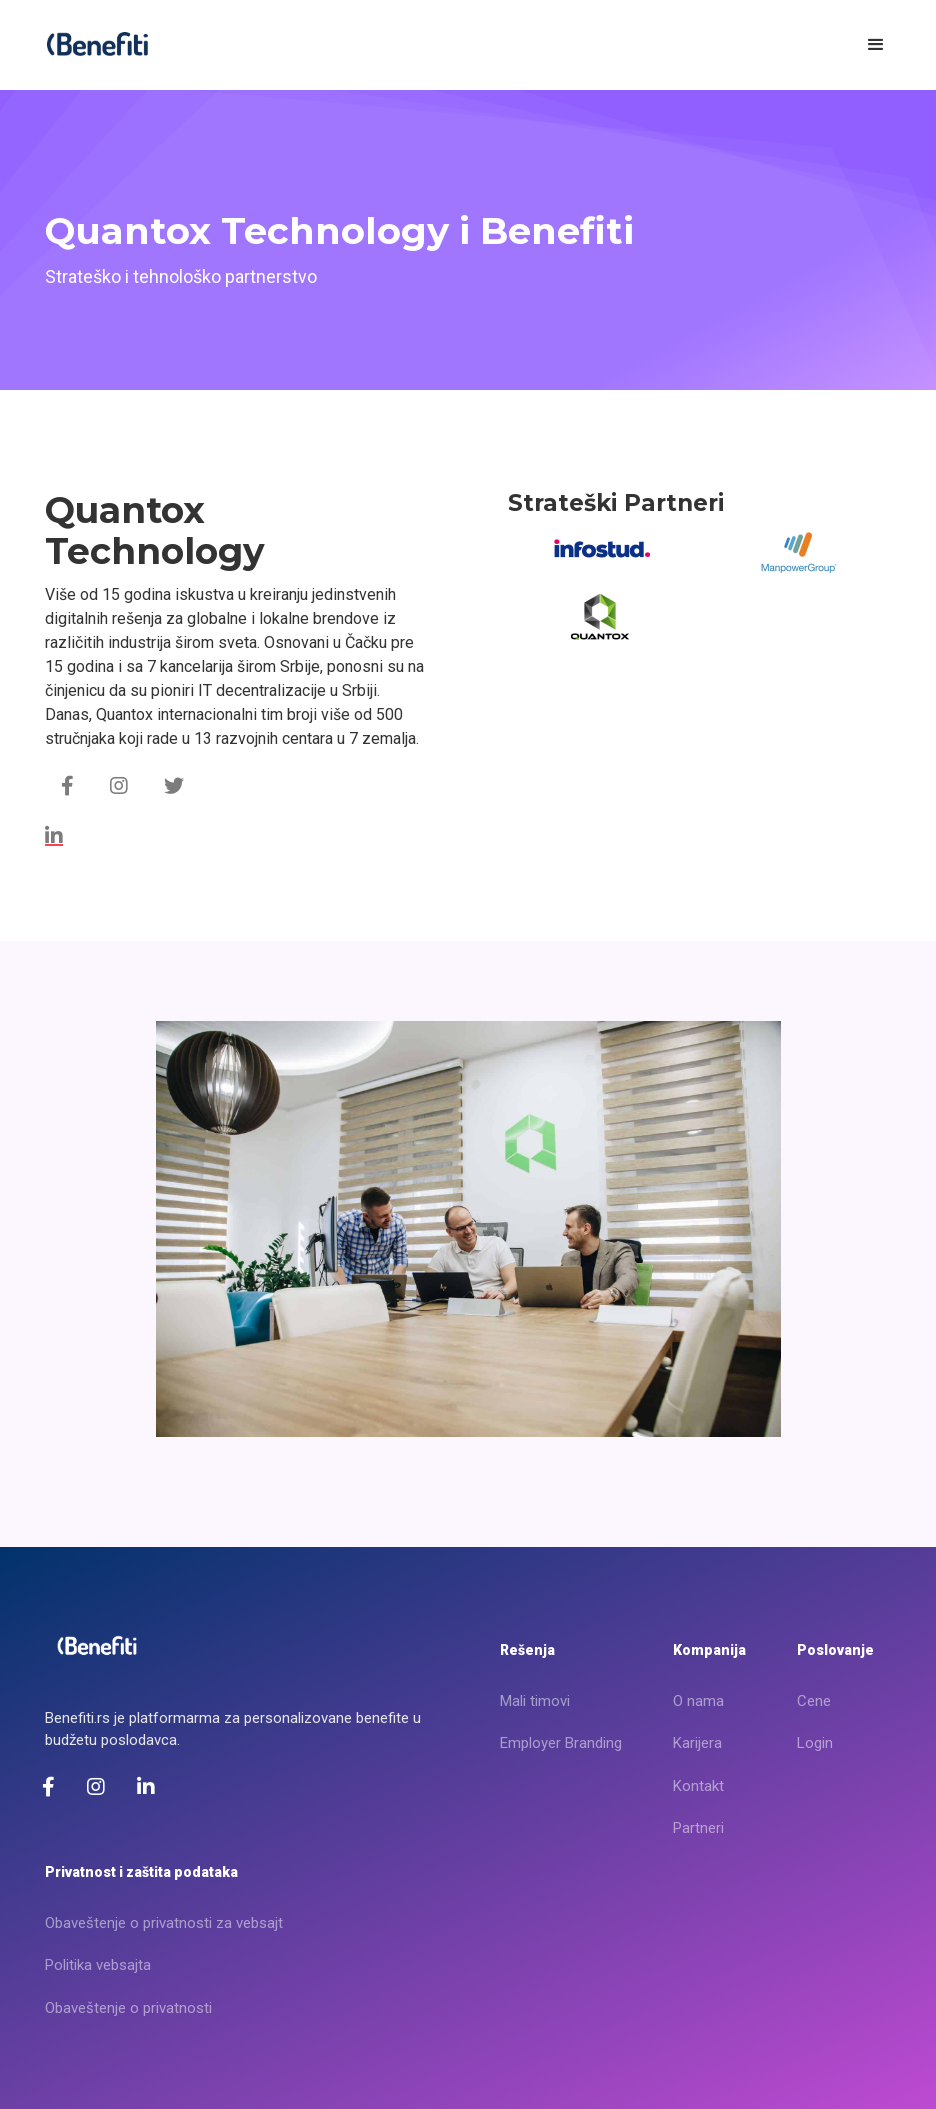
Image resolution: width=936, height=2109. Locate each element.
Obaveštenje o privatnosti (128, 2008)
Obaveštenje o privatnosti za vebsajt (164, 1923)
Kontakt (698, 1786)
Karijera (697, 1743)
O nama (698, 1701)
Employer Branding (561, 1743)
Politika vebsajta (98, 1965)
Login (815, 1743)
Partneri (698, 1828)
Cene (814, 1701)
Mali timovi (535, 1701)
